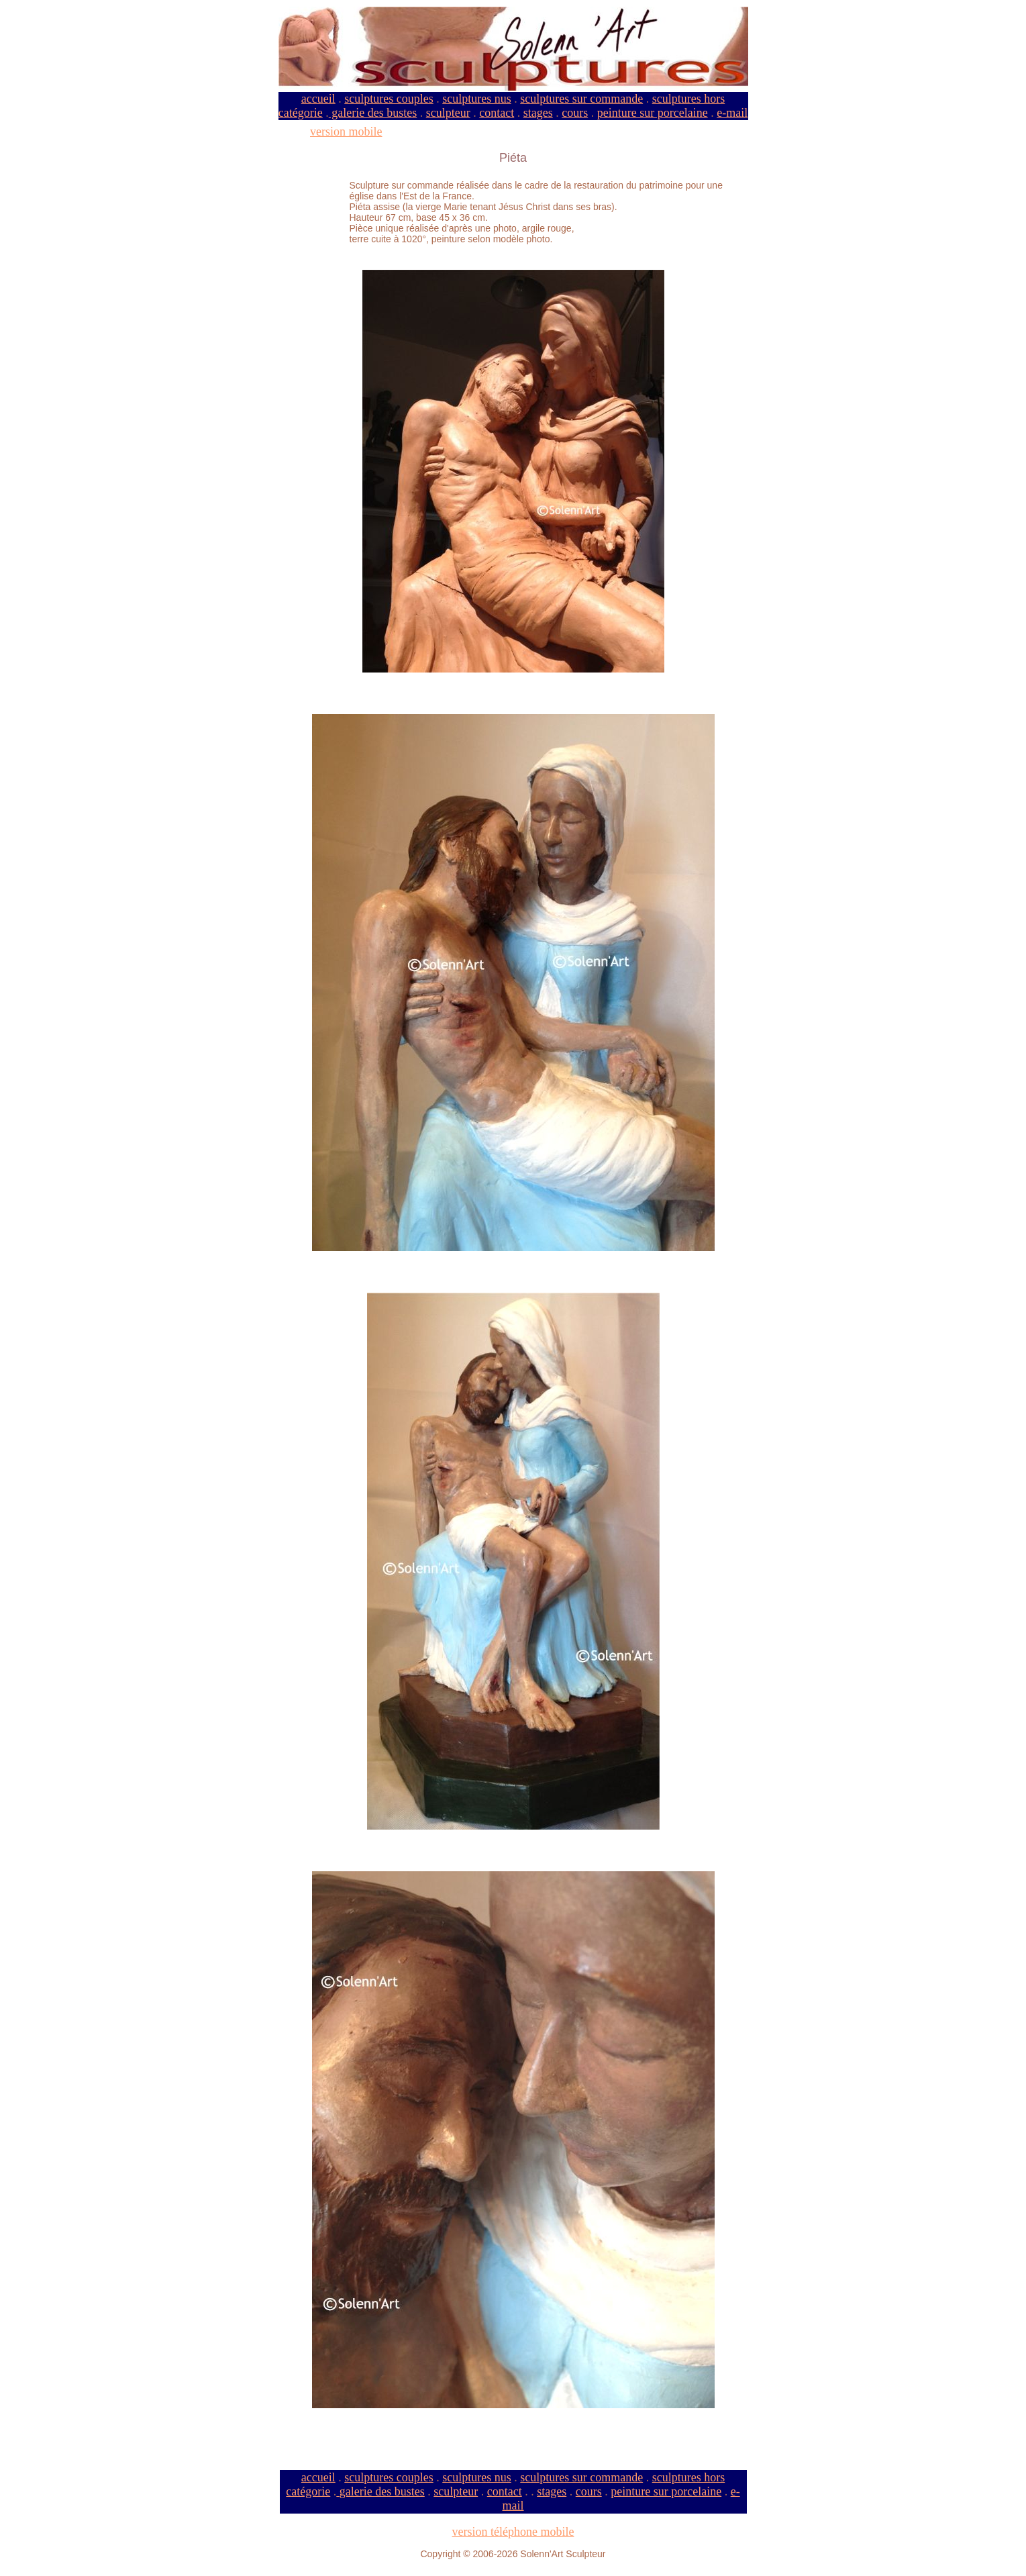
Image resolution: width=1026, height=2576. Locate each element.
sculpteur (448, 112)
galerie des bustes (373, 112)
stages (538, 112)
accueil (318, 98)
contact (496, 112)
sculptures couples (388, 98)
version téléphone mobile (513, 2531)
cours (575, 112)
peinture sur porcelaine (652, 112)
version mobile (346, 131)
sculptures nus (476, 98)
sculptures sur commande (581, 98)
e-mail (732, 112)
